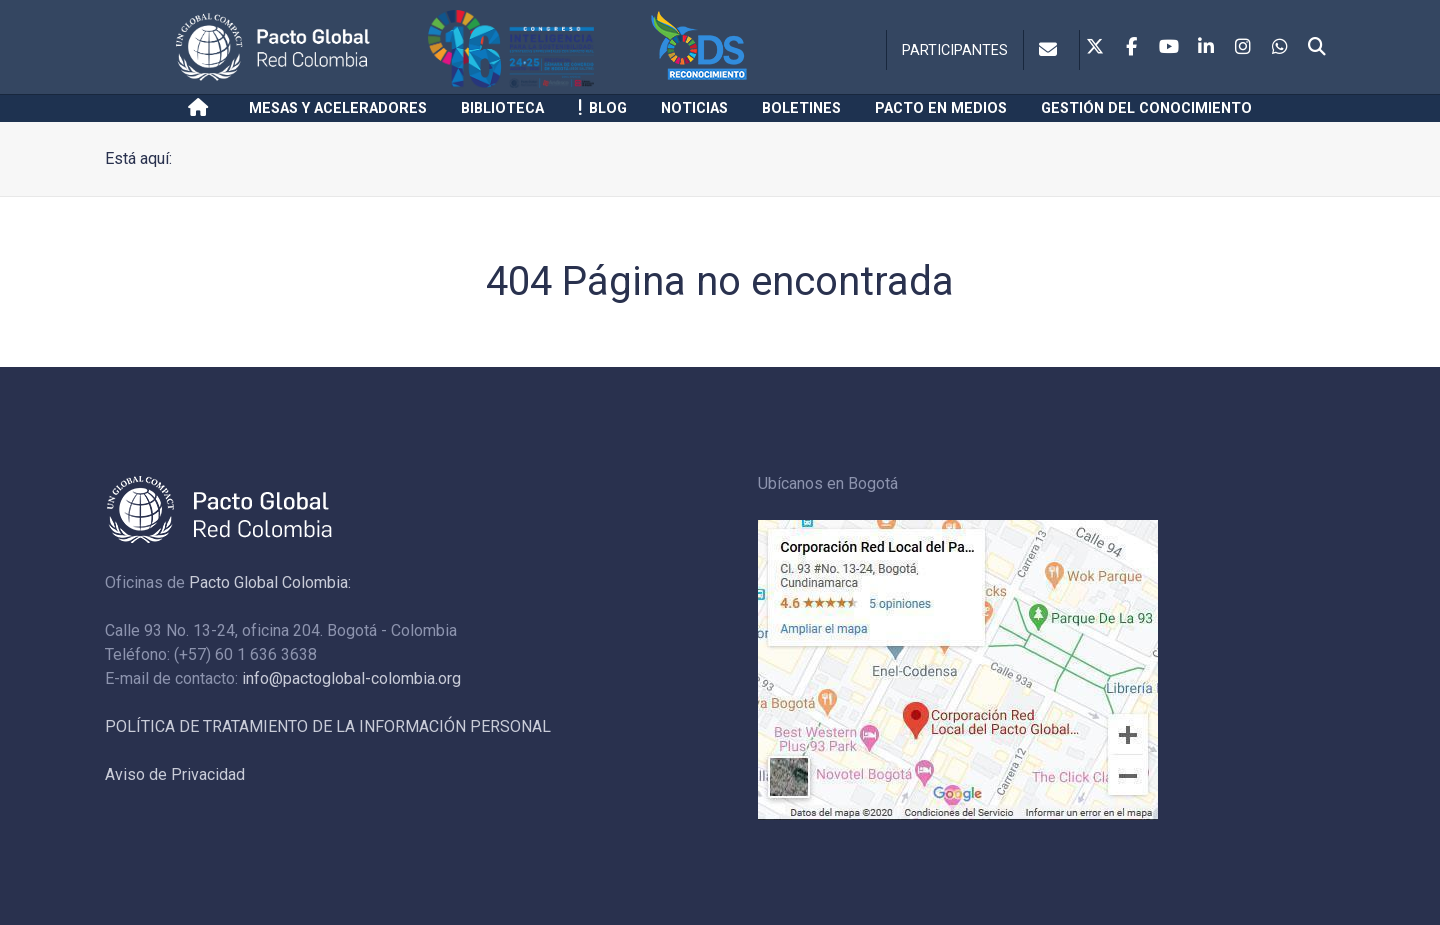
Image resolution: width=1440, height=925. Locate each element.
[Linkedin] (1206, 48)
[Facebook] (1132, 48)
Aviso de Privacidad (175, 774)
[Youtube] (1169, 48)
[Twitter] (1095, 48)
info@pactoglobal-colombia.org (351, 678)
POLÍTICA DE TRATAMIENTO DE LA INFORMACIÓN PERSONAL (328, 726)
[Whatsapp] (1280, 48)
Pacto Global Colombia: (270, 582)
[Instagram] (1243, 48)
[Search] (1317, 48)
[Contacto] (1051, 50)
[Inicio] (201, 108)
